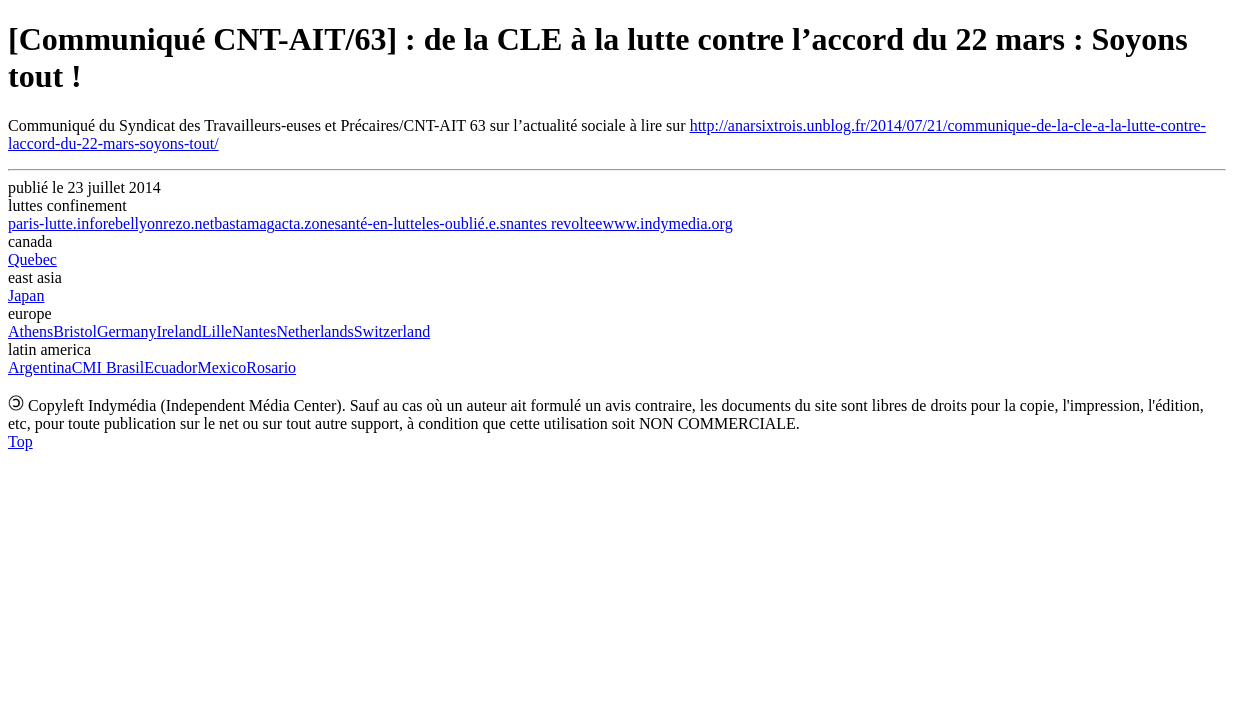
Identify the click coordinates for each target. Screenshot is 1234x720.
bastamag (244, 223)
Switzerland (392, 331)
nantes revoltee (554, 223)
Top (20, 441)
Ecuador (170, 367)
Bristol (75, 331)
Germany (127, 331)
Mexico (221, 367)
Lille (217, 331)
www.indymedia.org (667, 223)
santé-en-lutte (378, 223)
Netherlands (314, 331)
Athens (30, 331)
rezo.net (188, 223)
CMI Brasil (108, 367)
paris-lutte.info (55, 223)
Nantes (254, 331)
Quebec (32, 259)
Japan (26, 295)
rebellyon (133, 223)
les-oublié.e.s (464, 223)
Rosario (271, 367)
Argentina (40, 367)
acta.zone (305, 223)
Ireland (178, 331)
